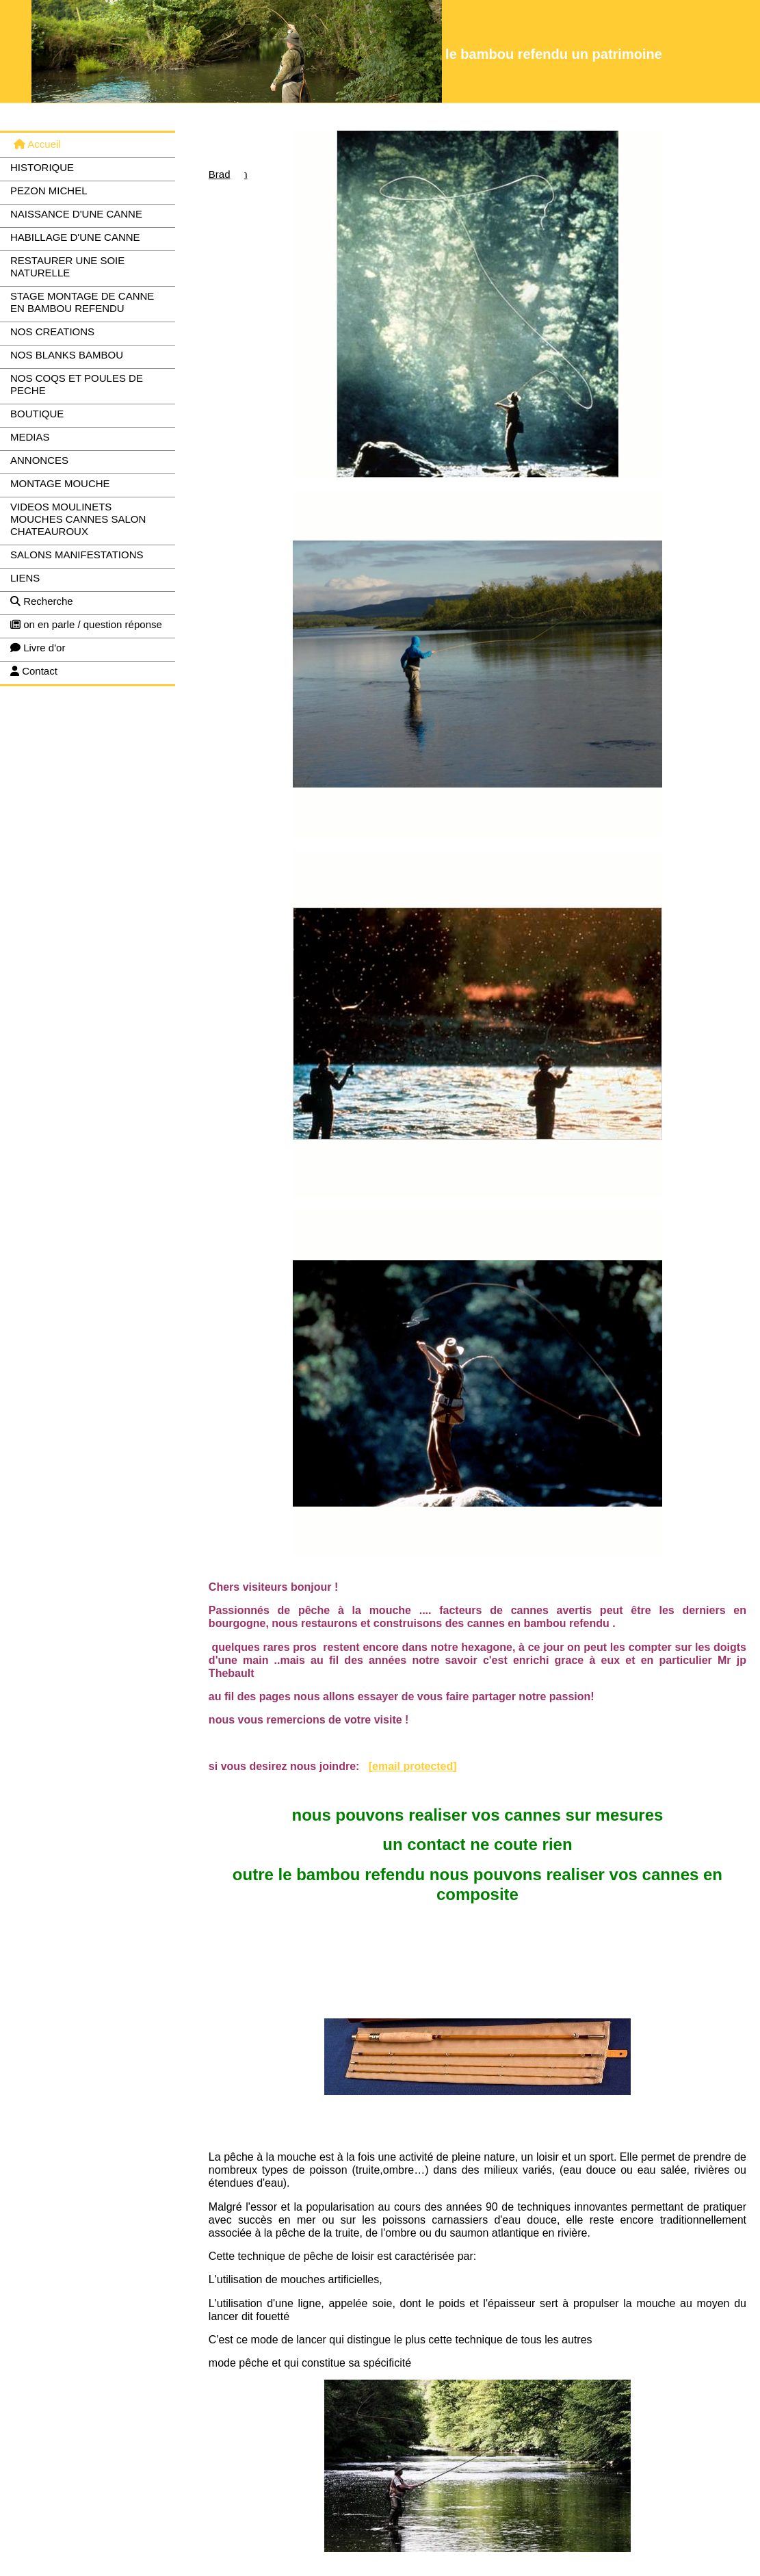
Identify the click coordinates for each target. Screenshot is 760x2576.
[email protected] (413, 1766)
